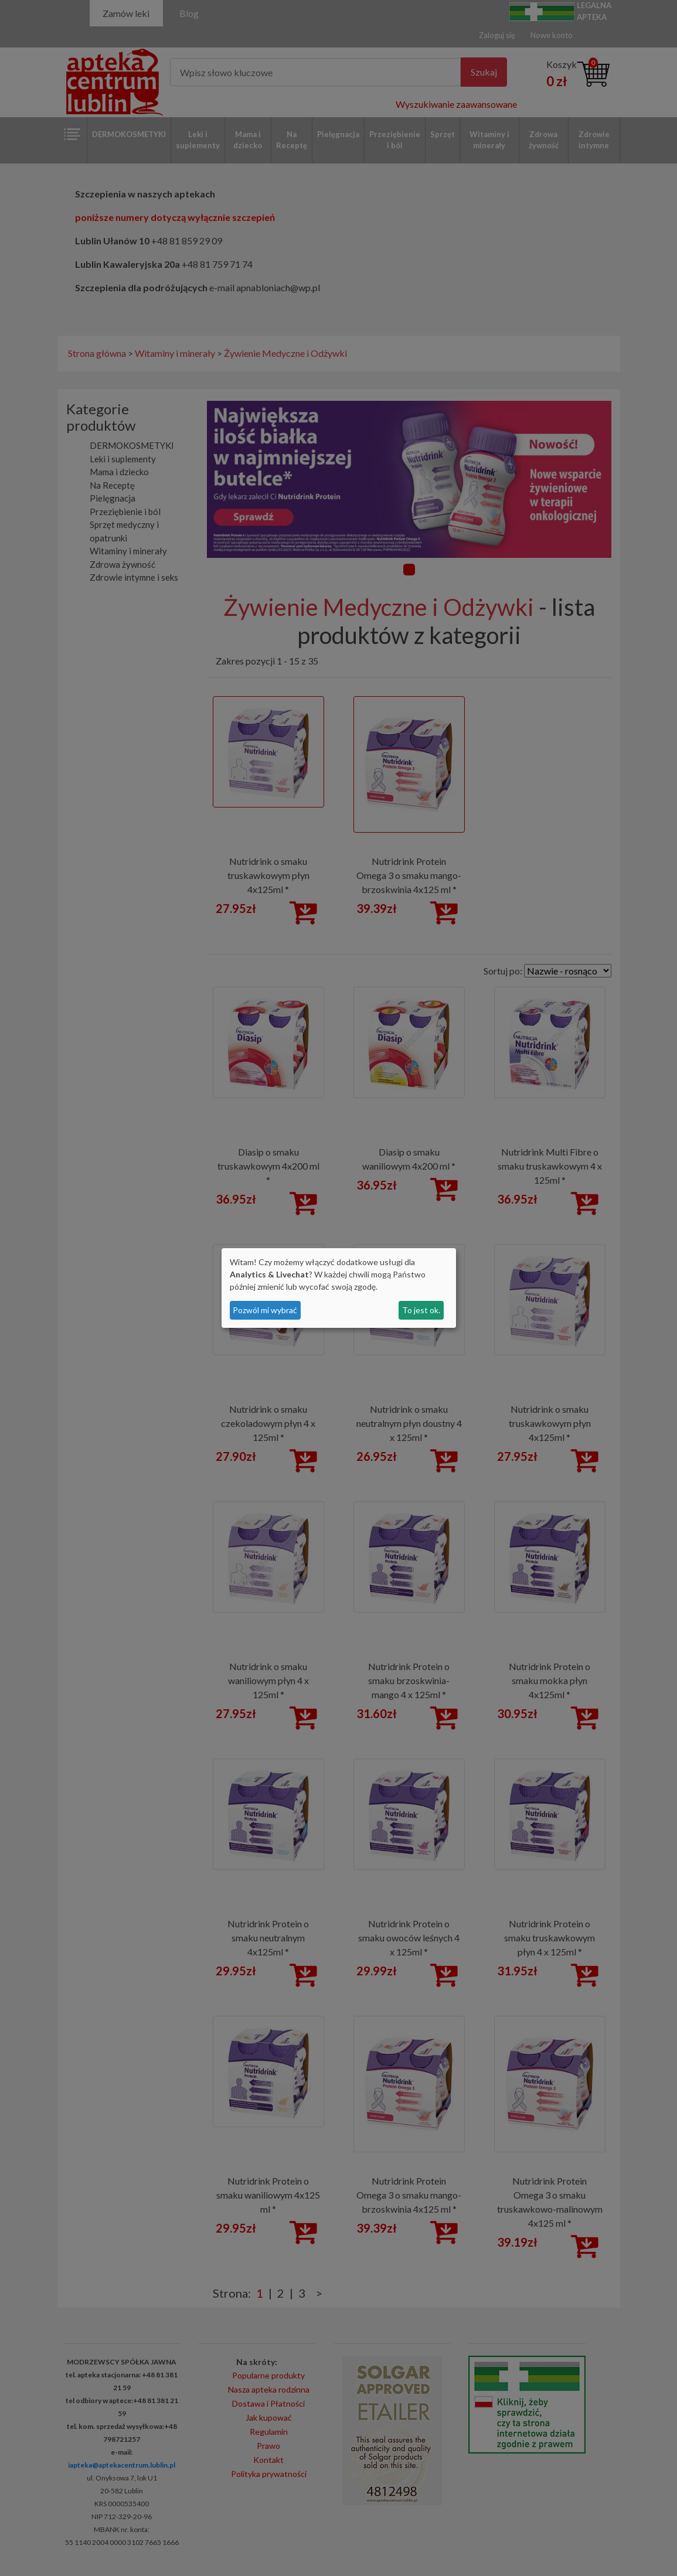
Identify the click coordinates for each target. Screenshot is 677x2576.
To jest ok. (421, 1310)
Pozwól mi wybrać (265, 1310)
